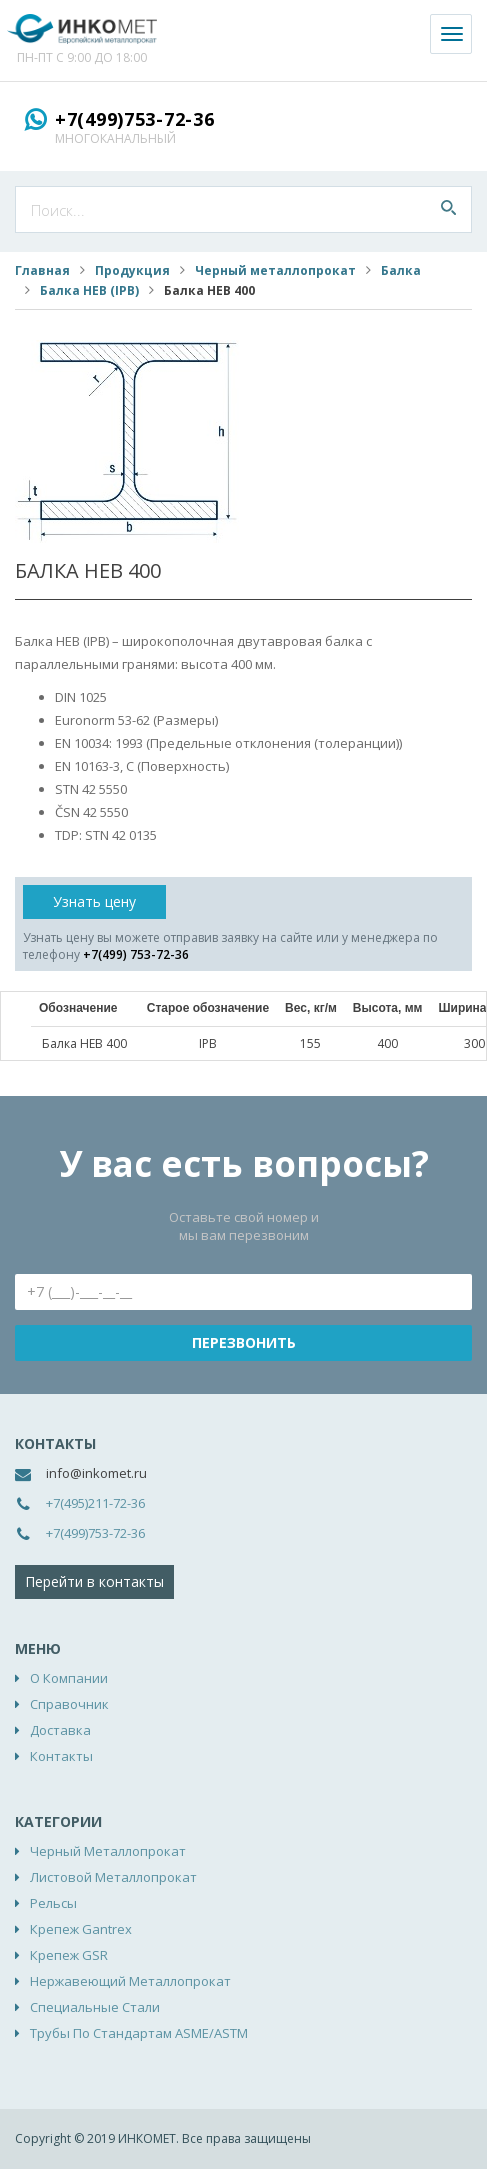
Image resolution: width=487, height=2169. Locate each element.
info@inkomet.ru (96, 1473)
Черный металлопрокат (275, 270)
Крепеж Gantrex (81, 1929)
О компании (69, 1678)
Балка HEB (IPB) (89, 290)
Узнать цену (94, 901)
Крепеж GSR (69, 1955)
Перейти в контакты (94, 1581)
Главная (42, 270)
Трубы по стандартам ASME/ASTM (139, 2033)
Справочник (69, 1704)
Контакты (61, 1756)
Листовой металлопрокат (113, 1877)
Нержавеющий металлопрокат (130, 1981)
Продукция (132, 270)
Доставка (60, 1730)
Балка (401, 270)
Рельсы (53, 1903)
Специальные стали (95, 2007)
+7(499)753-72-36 (135, 119)
